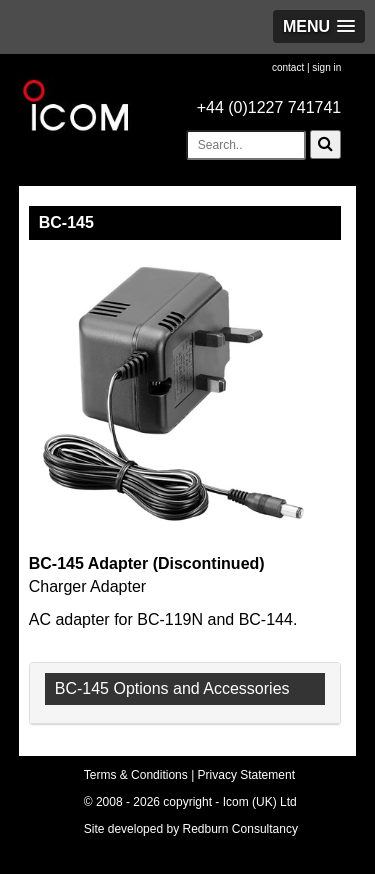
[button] (319, 26)
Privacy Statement (246, 775)
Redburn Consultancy (240, 829)
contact (288, 67)
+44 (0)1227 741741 (269, 107)
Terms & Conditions (136, 775)
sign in (326, 67)
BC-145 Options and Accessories (172, 688)
